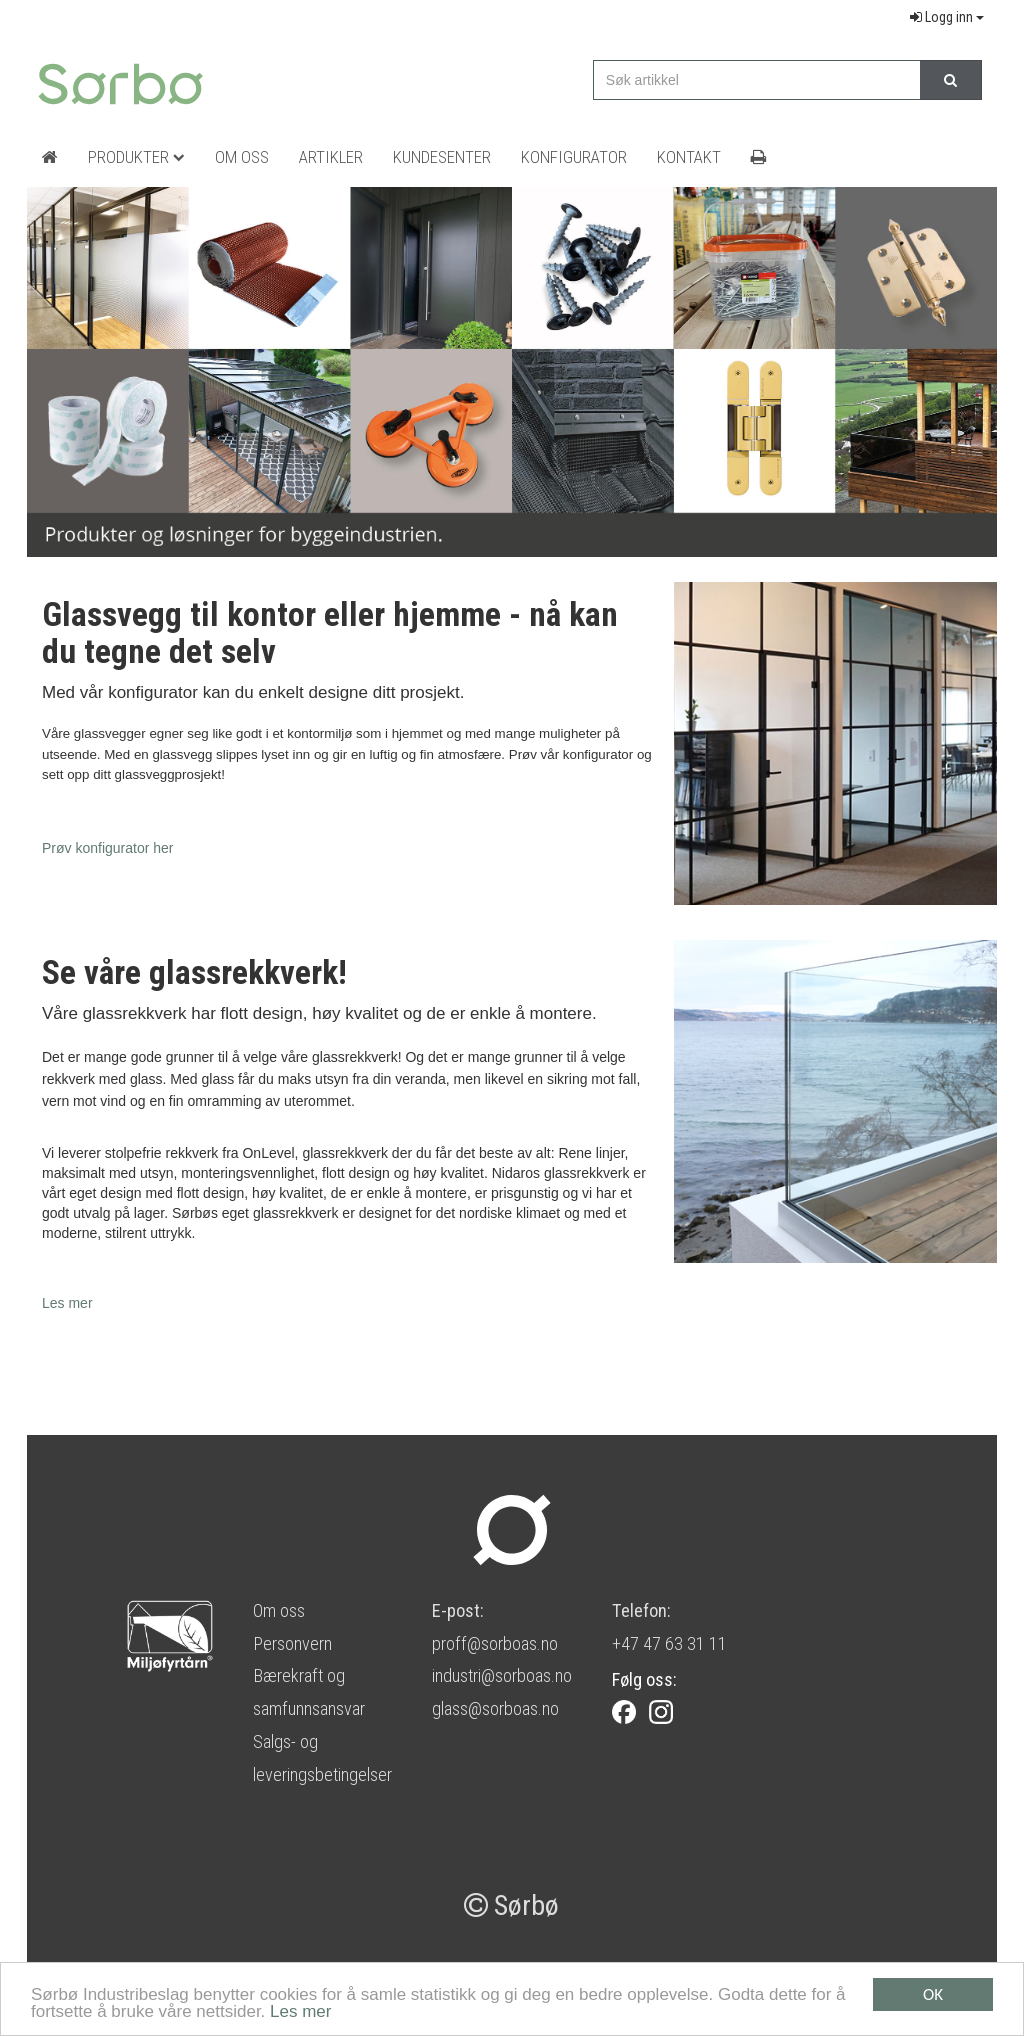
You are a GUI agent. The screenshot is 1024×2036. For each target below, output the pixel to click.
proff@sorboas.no (495, 1643)
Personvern (292, 1643)
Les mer (300, 2012)
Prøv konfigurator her (108, 848)
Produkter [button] (136, 157)
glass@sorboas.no (495, 1708)
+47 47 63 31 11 (669, 1643)
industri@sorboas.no (502, 1675)
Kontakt (689, 157)
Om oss (279, 1610)
